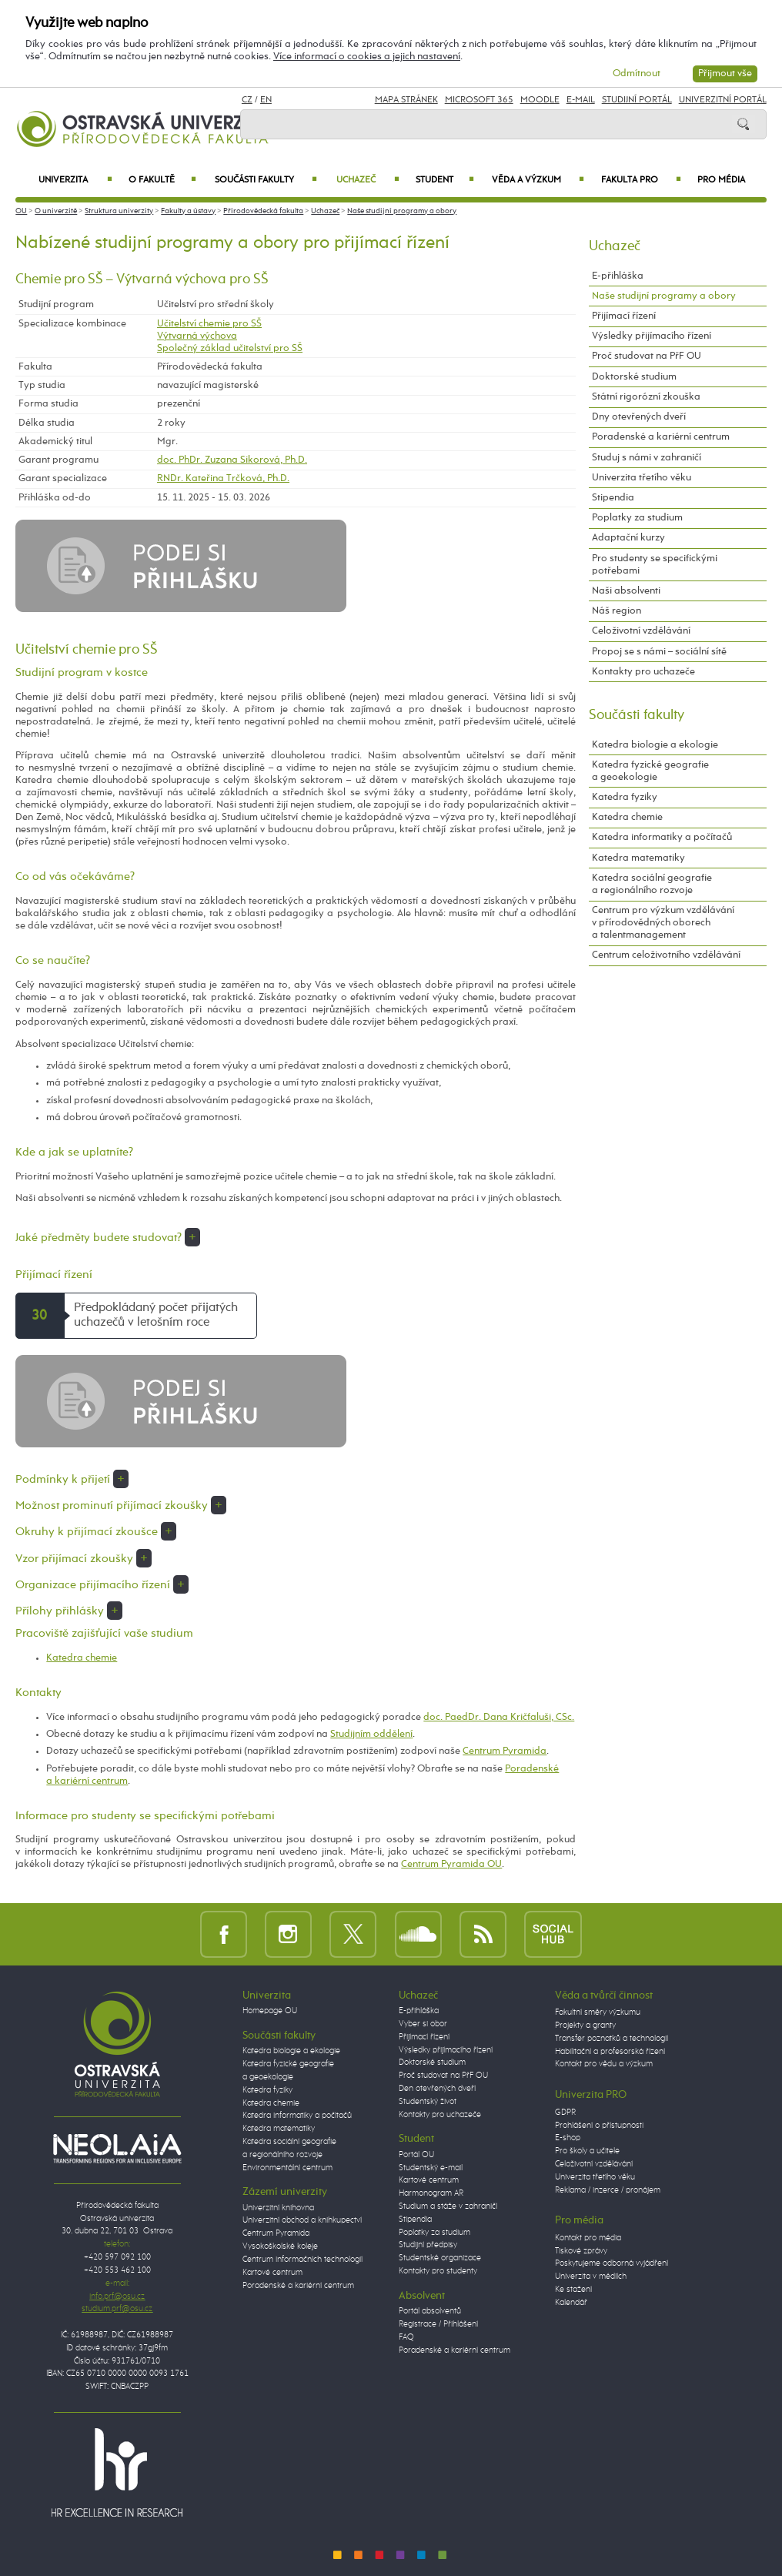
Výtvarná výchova (197, 336)
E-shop (567, 2138)
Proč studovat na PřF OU (646, 356)
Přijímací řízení (624, 316)
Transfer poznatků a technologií (611, 2038)
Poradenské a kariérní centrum (661, 437)
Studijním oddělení (371, 1734)
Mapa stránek (406, 100)
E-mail (580, 100)
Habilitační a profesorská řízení (610, 2051)
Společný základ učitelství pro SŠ (229, 348)
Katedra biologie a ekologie (655, 745)
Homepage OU (269, 2011)
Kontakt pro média (588, 2238)
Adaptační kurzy (628, 538)
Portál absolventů (430, 2311)
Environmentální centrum (287, 2168)
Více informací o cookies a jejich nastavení (366, 57)
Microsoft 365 (479, 100)
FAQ (406, 2337)
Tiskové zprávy (581, 2251)
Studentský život (427, 2101)
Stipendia (613, 498)
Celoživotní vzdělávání (641, 631)
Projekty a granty (585, 2025)
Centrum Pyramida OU (451, 1864)
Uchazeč (367, 180)
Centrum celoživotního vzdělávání (666, 955)
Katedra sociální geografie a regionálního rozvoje (652, 884)
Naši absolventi (626, 591)
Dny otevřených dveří (639, 417)
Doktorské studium (634, 377)
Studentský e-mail (431, 2168)
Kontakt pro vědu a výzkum (604, 2064)
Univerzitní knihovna (278, 2208)
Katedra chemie (81, 1658)
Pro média (721, 180)
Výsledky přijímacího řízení (651, 336)
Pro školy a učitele (587, 2151)
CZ (247, 100)
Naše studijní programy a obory (401, 211)
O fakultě (162, 180)
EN (266, 100)
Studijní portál (637, 100)
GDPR (565, 2112)
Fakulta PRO (641, 180)
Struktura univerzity (119, 211)
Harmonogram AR (431, 2193)
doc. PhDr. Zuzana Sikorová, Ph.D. (232, 460)
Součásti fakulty (266, 180)
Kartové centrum (272, 2272)
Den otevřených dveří (437, 2088)
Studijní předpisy (428, 2245)
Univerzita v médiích (591, 2276)
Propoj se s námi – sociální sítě (659, 652)
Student (445, 180)
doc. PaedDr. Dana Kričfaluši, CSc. (498, 1717)
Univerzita (75, 180)
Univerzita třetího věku (641, 478)
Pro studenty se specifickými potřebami (654, 565)
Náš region (616, 611)
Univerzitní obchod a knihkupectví (302, 2220)
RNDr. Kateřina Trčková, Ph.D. (223, 478)
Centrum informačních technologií (302, 2259)
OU (21, 211)
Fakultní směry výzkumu (597, 2012)
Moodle (540, 100)
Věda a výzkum (538, 180)
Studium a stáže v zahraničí (448, 2206)
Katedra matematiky (638, 858)
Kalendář (571, 2302)
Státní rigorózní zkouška (646, 397)
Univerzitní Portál (723, 100)
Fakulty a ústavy (188, 211)
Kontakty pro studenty (438, 2271)
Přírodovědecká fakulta (263, 211)
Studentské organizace (440, 2258)
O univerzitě (56, 211)
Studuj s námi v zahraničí (646, 458)
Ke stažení (573, 2289)
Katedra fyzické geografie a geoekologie (650, 771)
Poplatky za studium (637, 518)
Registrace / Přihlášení (438, 2324)
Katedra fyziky (624, 797)
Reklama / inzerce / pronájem (607, 2190)
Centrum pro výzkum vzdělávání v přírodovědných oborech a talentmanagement (663, 922)
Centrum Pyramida (504, 1751)
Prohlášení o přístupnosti (599, 2125)
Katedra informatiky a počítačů (662, 837)
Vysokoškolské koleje (280, 2246)
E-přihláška (617, 276)
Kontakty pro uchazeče (643, 672)
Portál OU (416, 2154)
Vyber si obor (423, 2024)
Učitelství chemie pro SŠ (209, 324)
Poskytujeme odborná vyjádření (611, 2263)
